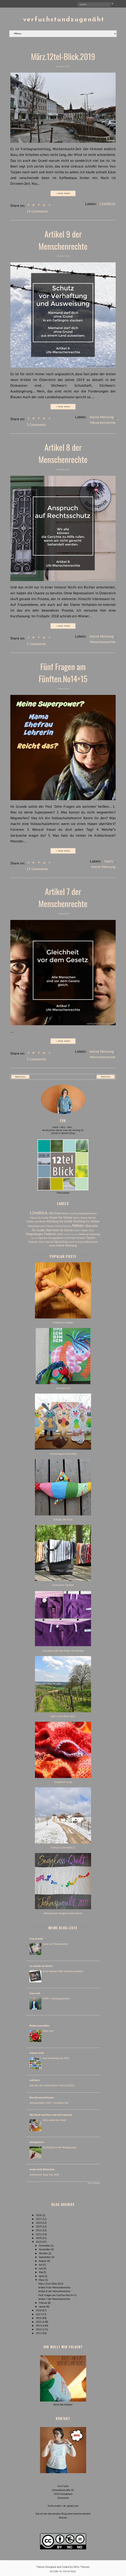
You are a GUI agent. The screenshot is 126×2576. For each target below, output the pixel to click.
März (42, 2279)
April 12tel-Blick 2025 (63, 1716)
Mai (41, 2272)
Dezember (45, 2245)
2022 (39, 2230)
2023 (39, 2226)
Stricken (80, 1237)
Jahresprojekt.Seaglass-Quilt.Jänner (63, 1912)
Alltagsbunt (37, 2141)
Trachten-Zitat (36, 1241)
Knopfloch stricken (63, 1322)
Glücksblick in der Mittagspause (59, 2147)
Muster (50, 1225)
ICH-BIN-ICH (63, 1387)
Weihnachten (91, 1241)
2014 (39, 2325)
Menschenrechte (103, 422)
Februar (43, 2302)
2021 (39, 2233)
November (45, 2249)
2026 (39, 2214)
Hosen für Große (39, 1217)
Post (91, 1230)
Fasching (73, 1213)
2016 (39, 2317)
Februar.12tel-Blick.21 (63, 1847)
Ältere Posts (105, 1076)
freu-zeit (35, 1992)
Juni (41, 2268)
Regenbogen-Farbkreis (41, 1234)
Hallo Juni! (48, 2030)
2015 (39, 2321)
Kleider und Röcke (36, 1221)
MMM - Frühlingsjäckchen (56, 1998)
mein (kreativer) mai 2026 (56, 2058)
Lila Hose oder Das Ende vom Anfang (63, 1650)
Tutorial (49, 1241)
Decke (64, 1213)
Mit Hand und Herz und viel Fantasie (51, 2114)
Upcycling (61, 1241)
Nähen (78, 1225)
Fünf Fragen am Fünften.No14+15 (63, 672)
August (43, 2260)
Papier (84, 1230)
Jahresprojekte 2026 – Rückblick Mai (49, 2102)
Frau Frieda (36, 1938)
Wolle (52, 1245)
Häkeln (76, 1217)
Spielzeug (94, 1234)
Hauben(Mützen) (87, 1213)
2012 (39, 2333)
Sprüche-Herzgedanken (51, 1237)
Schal (60, 1234)
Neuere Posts (20, 1076)
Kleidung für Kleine (86, 1221)
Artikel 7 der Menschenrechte (63, 897)
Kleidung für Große (59, 1221)
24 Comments (37, 211)
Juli (41, 2264)
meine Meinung (101, 417)
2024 (39, 2222)
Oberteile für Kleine (59, 1230)
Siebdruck (84, 1234)
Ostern (77, 1230)
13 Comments (37, 868)
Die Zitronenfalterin (42, 2097)
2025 (39, 2218)
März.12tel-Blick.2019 (63, 56)
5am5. (109, 861)
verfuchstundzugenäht (63, 19)
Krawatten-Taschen (63, 1584)
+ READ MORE (63, 193)
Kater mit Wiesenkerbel (55, 1943)
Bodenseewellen (39, 2025)
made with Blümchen (42, 2169)
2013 (39, 2329)
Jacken (84, 1217)
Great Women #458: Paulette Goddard (63, 1971)
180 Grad (55, 1213)
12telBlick (107, 203)
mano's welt (37, 2052)
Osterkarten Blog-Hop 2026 (44, 2174)
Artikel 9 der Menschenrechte (63, 240)
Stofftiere (70, 1237)
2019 (39, 2241)
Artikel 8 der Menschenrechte (63, 453)
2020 (39, 2237)
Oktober (44, 2253)
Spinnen (34, 1237)
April (41, 2275)
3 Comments (36, 424)
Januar (42, 2306)
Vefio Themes (81, 2566)
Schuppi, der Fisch (63, 1519)
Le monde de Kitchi (41, 1965)
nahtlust (35, 2080)
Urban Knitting (75, 1241)
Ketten (92, 1217)
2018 (39, 2310)
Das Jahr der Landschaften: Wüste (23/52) (52, 2085)
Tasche (90, 1237)
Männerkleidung (63, 1225)
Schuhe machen (70, 1234)
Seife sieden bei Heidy (54, 2119)
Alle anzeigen (93, 2182)
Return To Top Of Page (63, 2571)
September (45, 2256)
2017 (39, 2313)
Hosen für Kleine (60, 1217)
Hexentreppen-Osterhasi (62, 1453)
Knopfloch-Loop (63, 1781)
